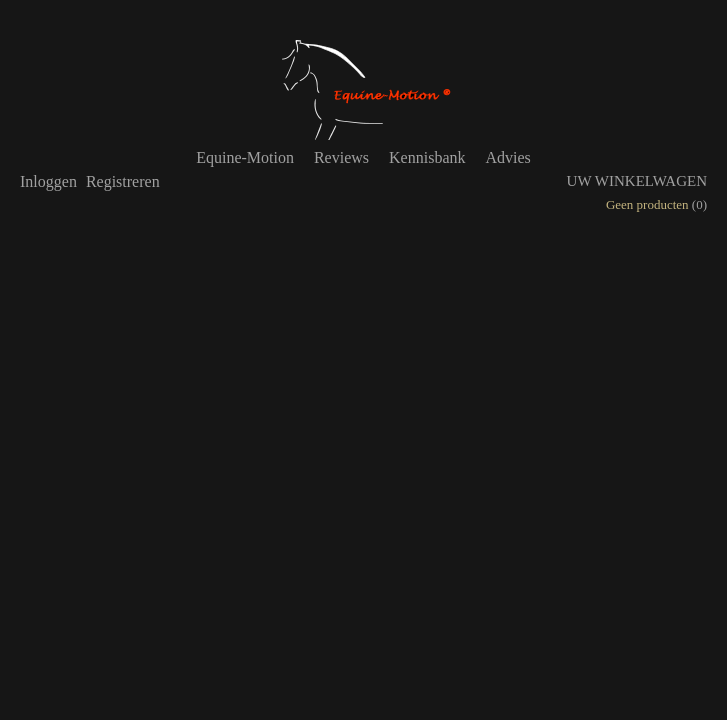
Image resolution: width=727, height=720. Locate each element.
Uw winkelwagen (637, 181)
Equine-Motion (245, 157)
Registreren (123, 181)
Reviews (341, 157)
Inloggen (48, 181)
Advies (507, 157)
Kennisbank (427, 157)
